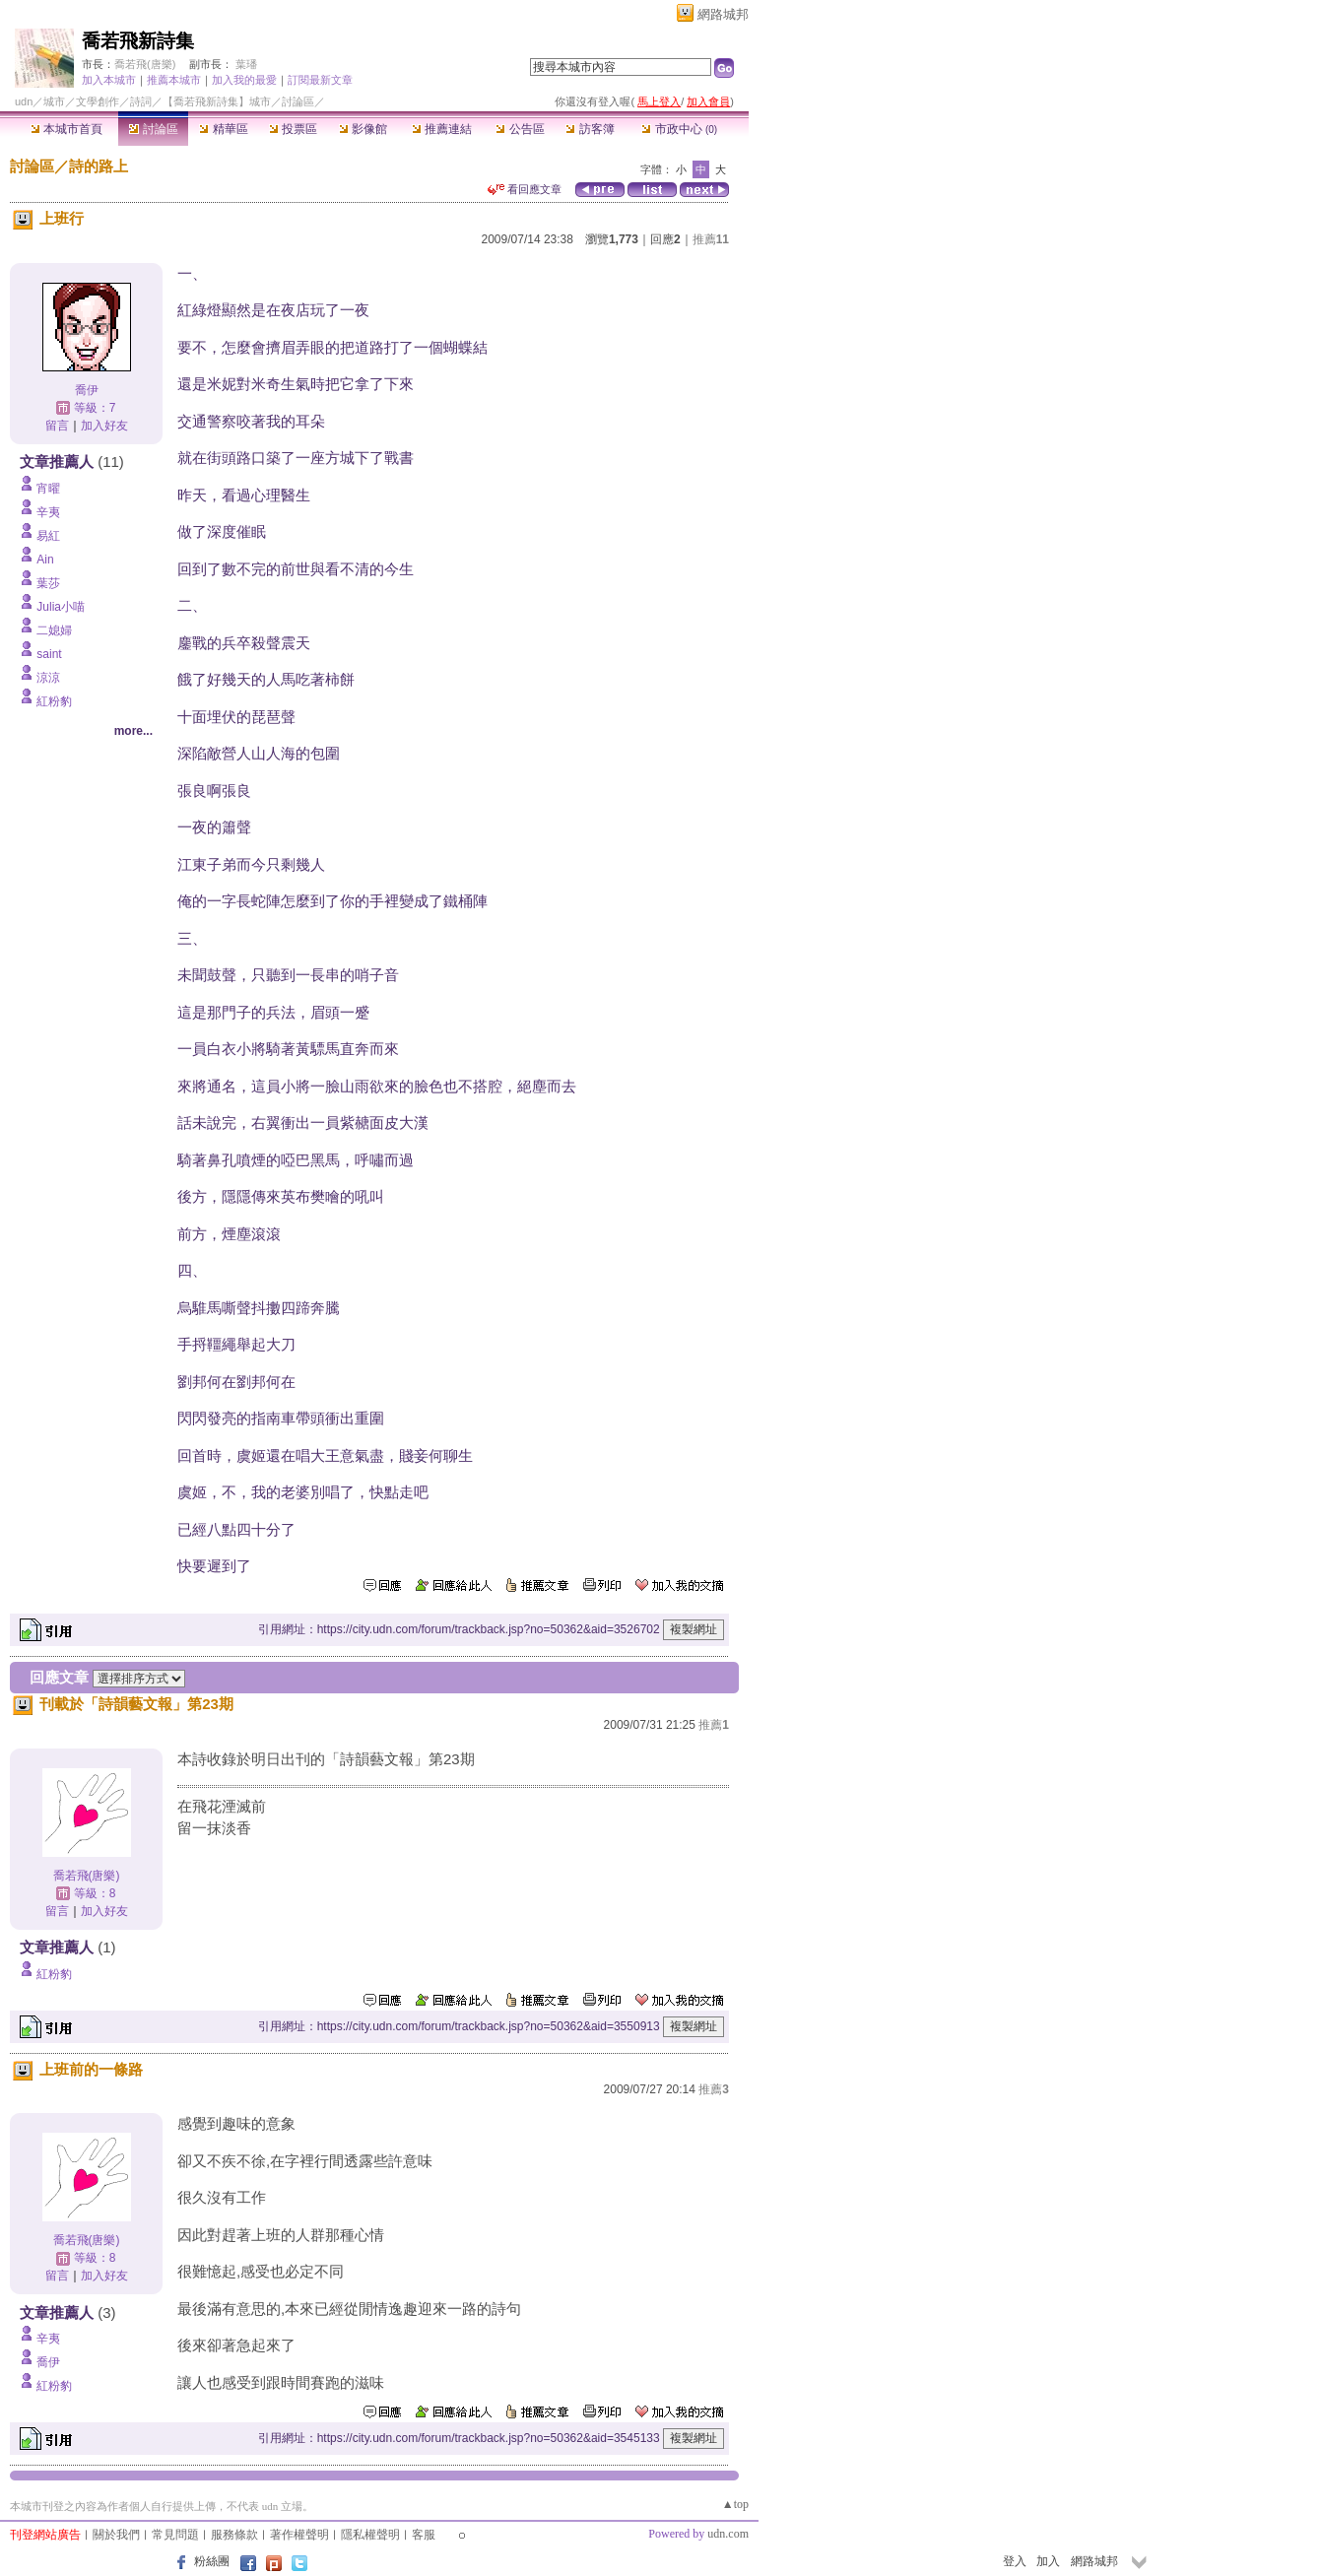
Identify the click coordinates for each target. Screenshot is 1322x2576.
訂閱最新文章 (320, 80)
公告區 (520, 129)
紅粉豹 (54, 701)
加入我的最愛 (244, 80)
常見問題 (175, 2535)
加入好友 (104, 425)
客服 (423, 2535)
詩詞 (141, 101)
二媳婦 (54, 630)
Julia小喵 (60, 607)
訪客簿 (589, 129)
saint (48, 654)
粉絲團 (212, 2561)
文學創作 (97, 101)
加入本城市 (109, 80)
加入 (1048, 2561)
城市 (54, 101)
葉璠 (246, 64)
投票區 (293, 129)
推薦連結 (442, 129)
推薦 (711, 239)
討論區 (153, 129)
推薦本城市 (174, 80)
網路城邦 (723, 14)
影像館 (363, 129)
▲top (735, 2504)
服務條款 (234, 2535)
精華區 (223, 129)
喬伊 (87, 390)
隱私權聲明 (370, 2535)
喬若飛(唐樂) (144, 64)
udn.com (728, 2534)
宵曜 (48, 488)
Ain (44, 559)
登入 (1014, 2561)
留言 (57, 425)
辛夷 (48, 512)
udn (24, 101)
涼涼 (48, 678)
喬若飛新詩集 (138, 41)
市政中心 (679, 129)
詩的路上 (98, 166)
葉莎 (48, 583)
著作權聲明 (299, 2535)
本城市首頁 (66, 129)
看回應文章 (525, 189)
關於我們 (116, 2535)
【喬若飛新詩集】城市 (217, 101)
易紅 (48, 536)
